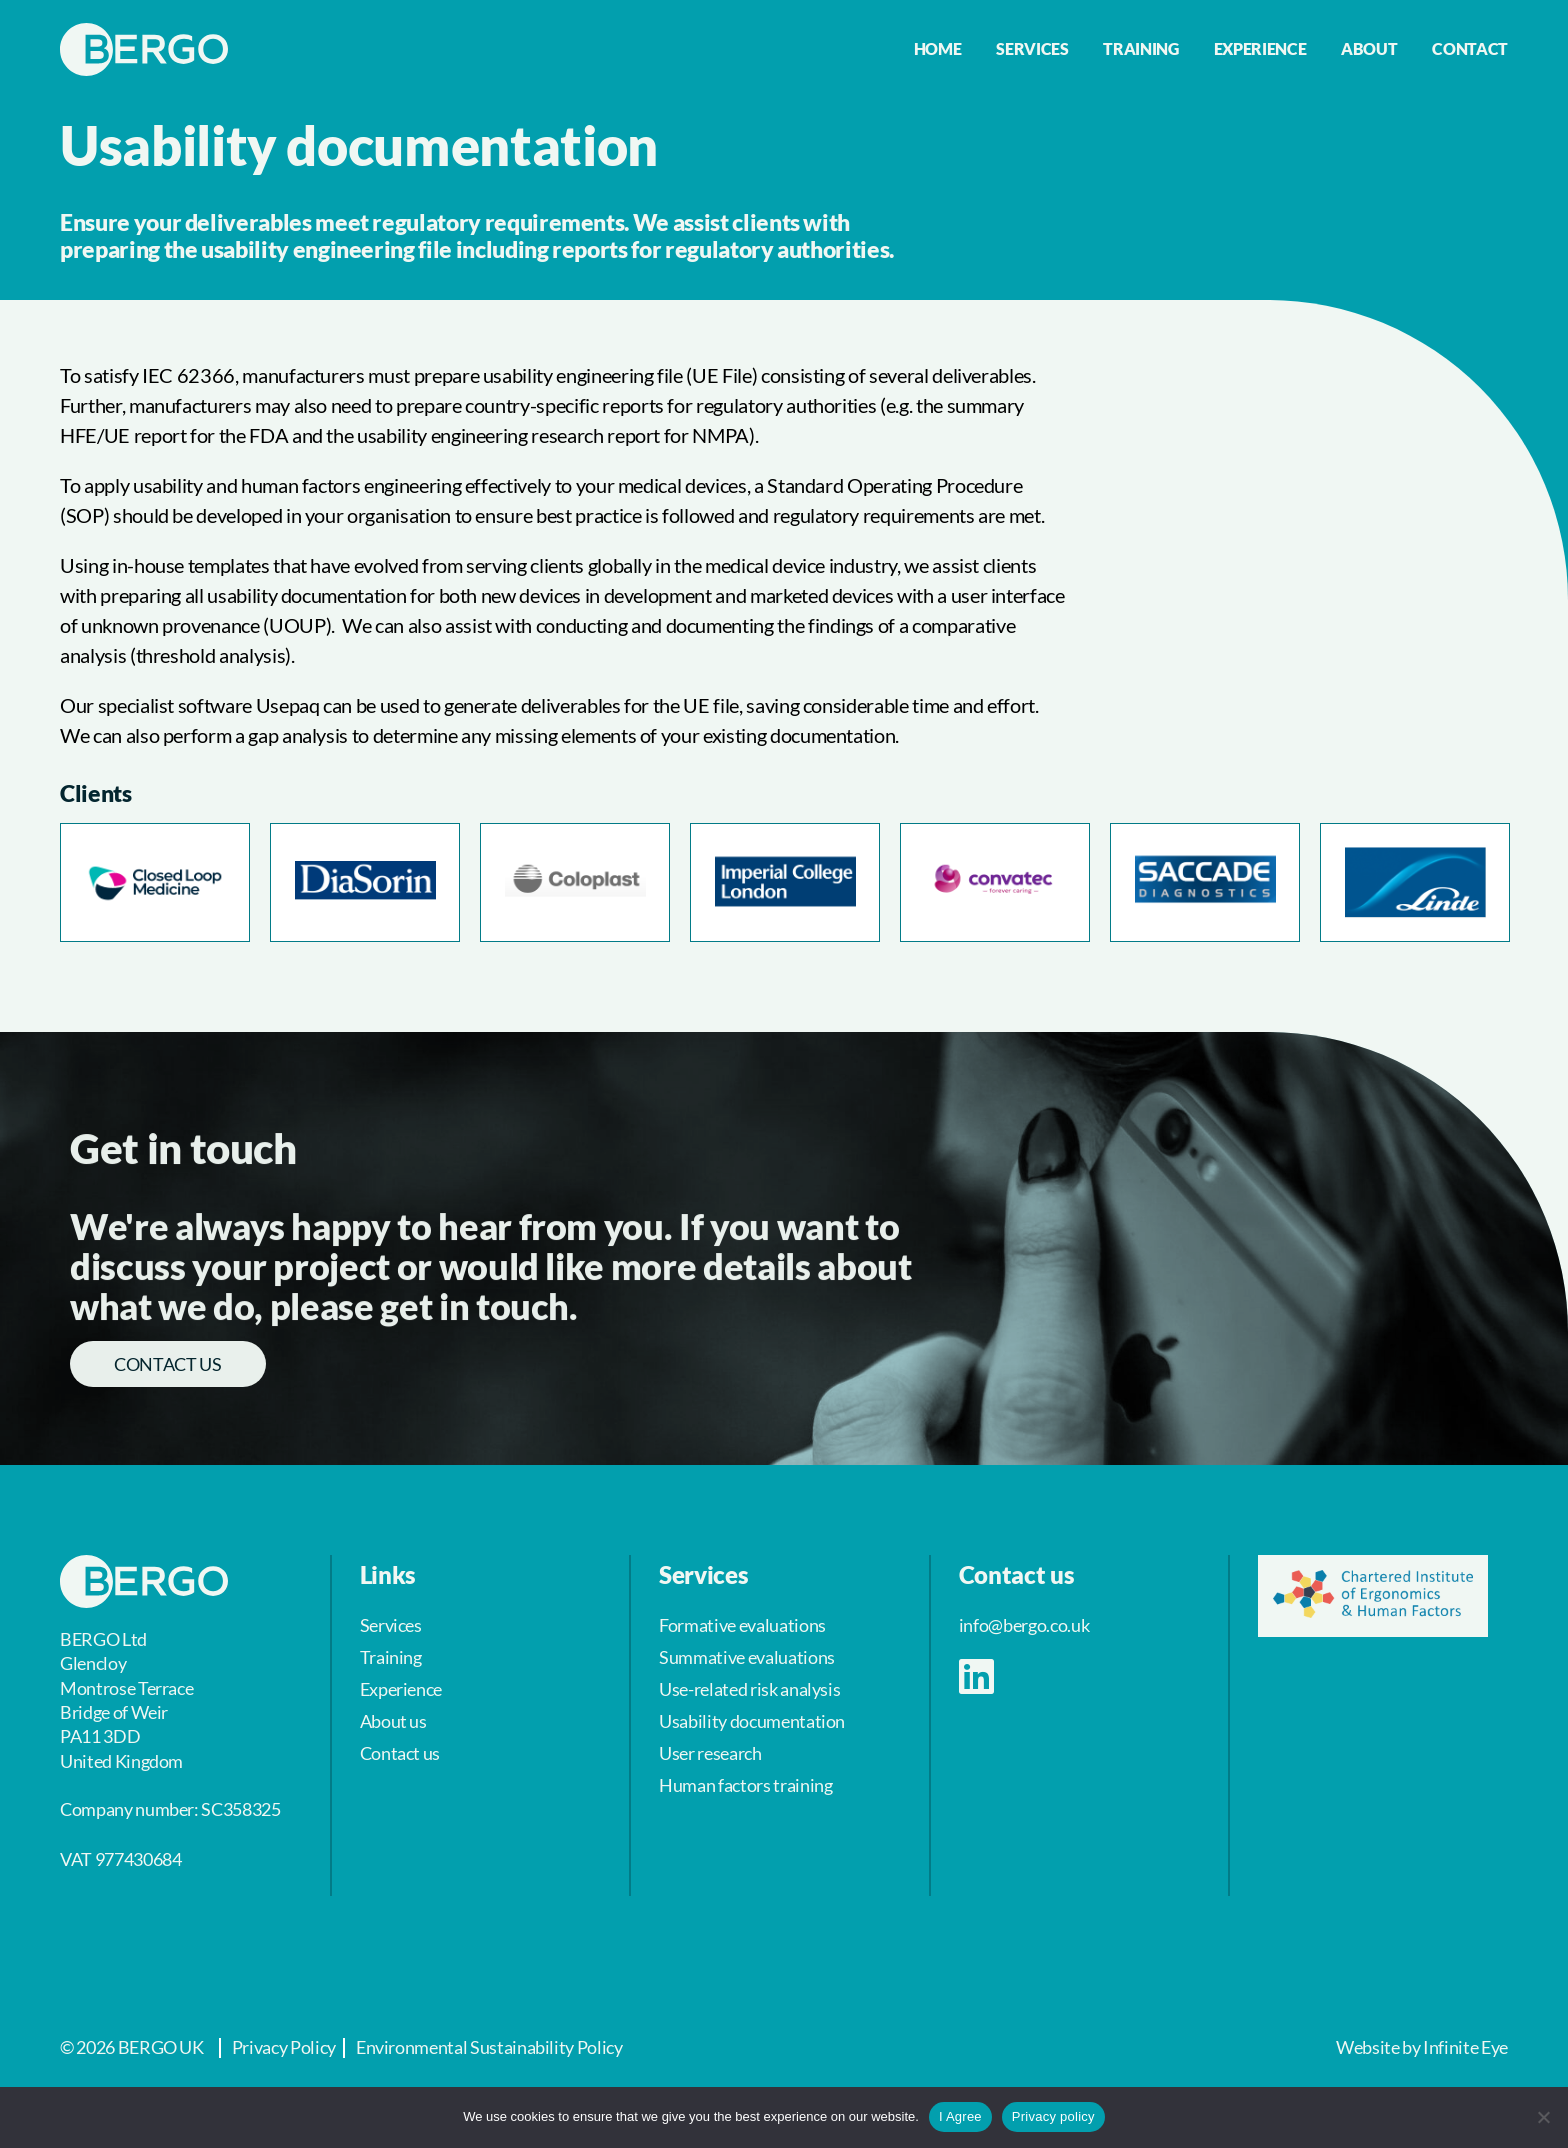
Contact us (168, 1364)
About (1369, 48)
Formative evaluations (742, 1625)
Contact (1470, 48)
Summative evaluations (747, 1657)
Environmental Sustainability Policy (489, 2047)
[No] (1543, 2117)
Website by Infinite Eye (1422, 2047)
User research (710, 1753)
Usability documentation (752, 1721)
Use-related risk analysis (749, 1689)
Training (1140, 48)
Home (938, 48)
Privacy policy (1053, 2116)
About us (393, 1721)
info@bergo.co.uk (1024, 1625)
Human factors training (745, 1785)
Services (1032, 48)
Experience (1260, 48)
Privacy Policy (284, 2047)
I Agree (960, 2116)
